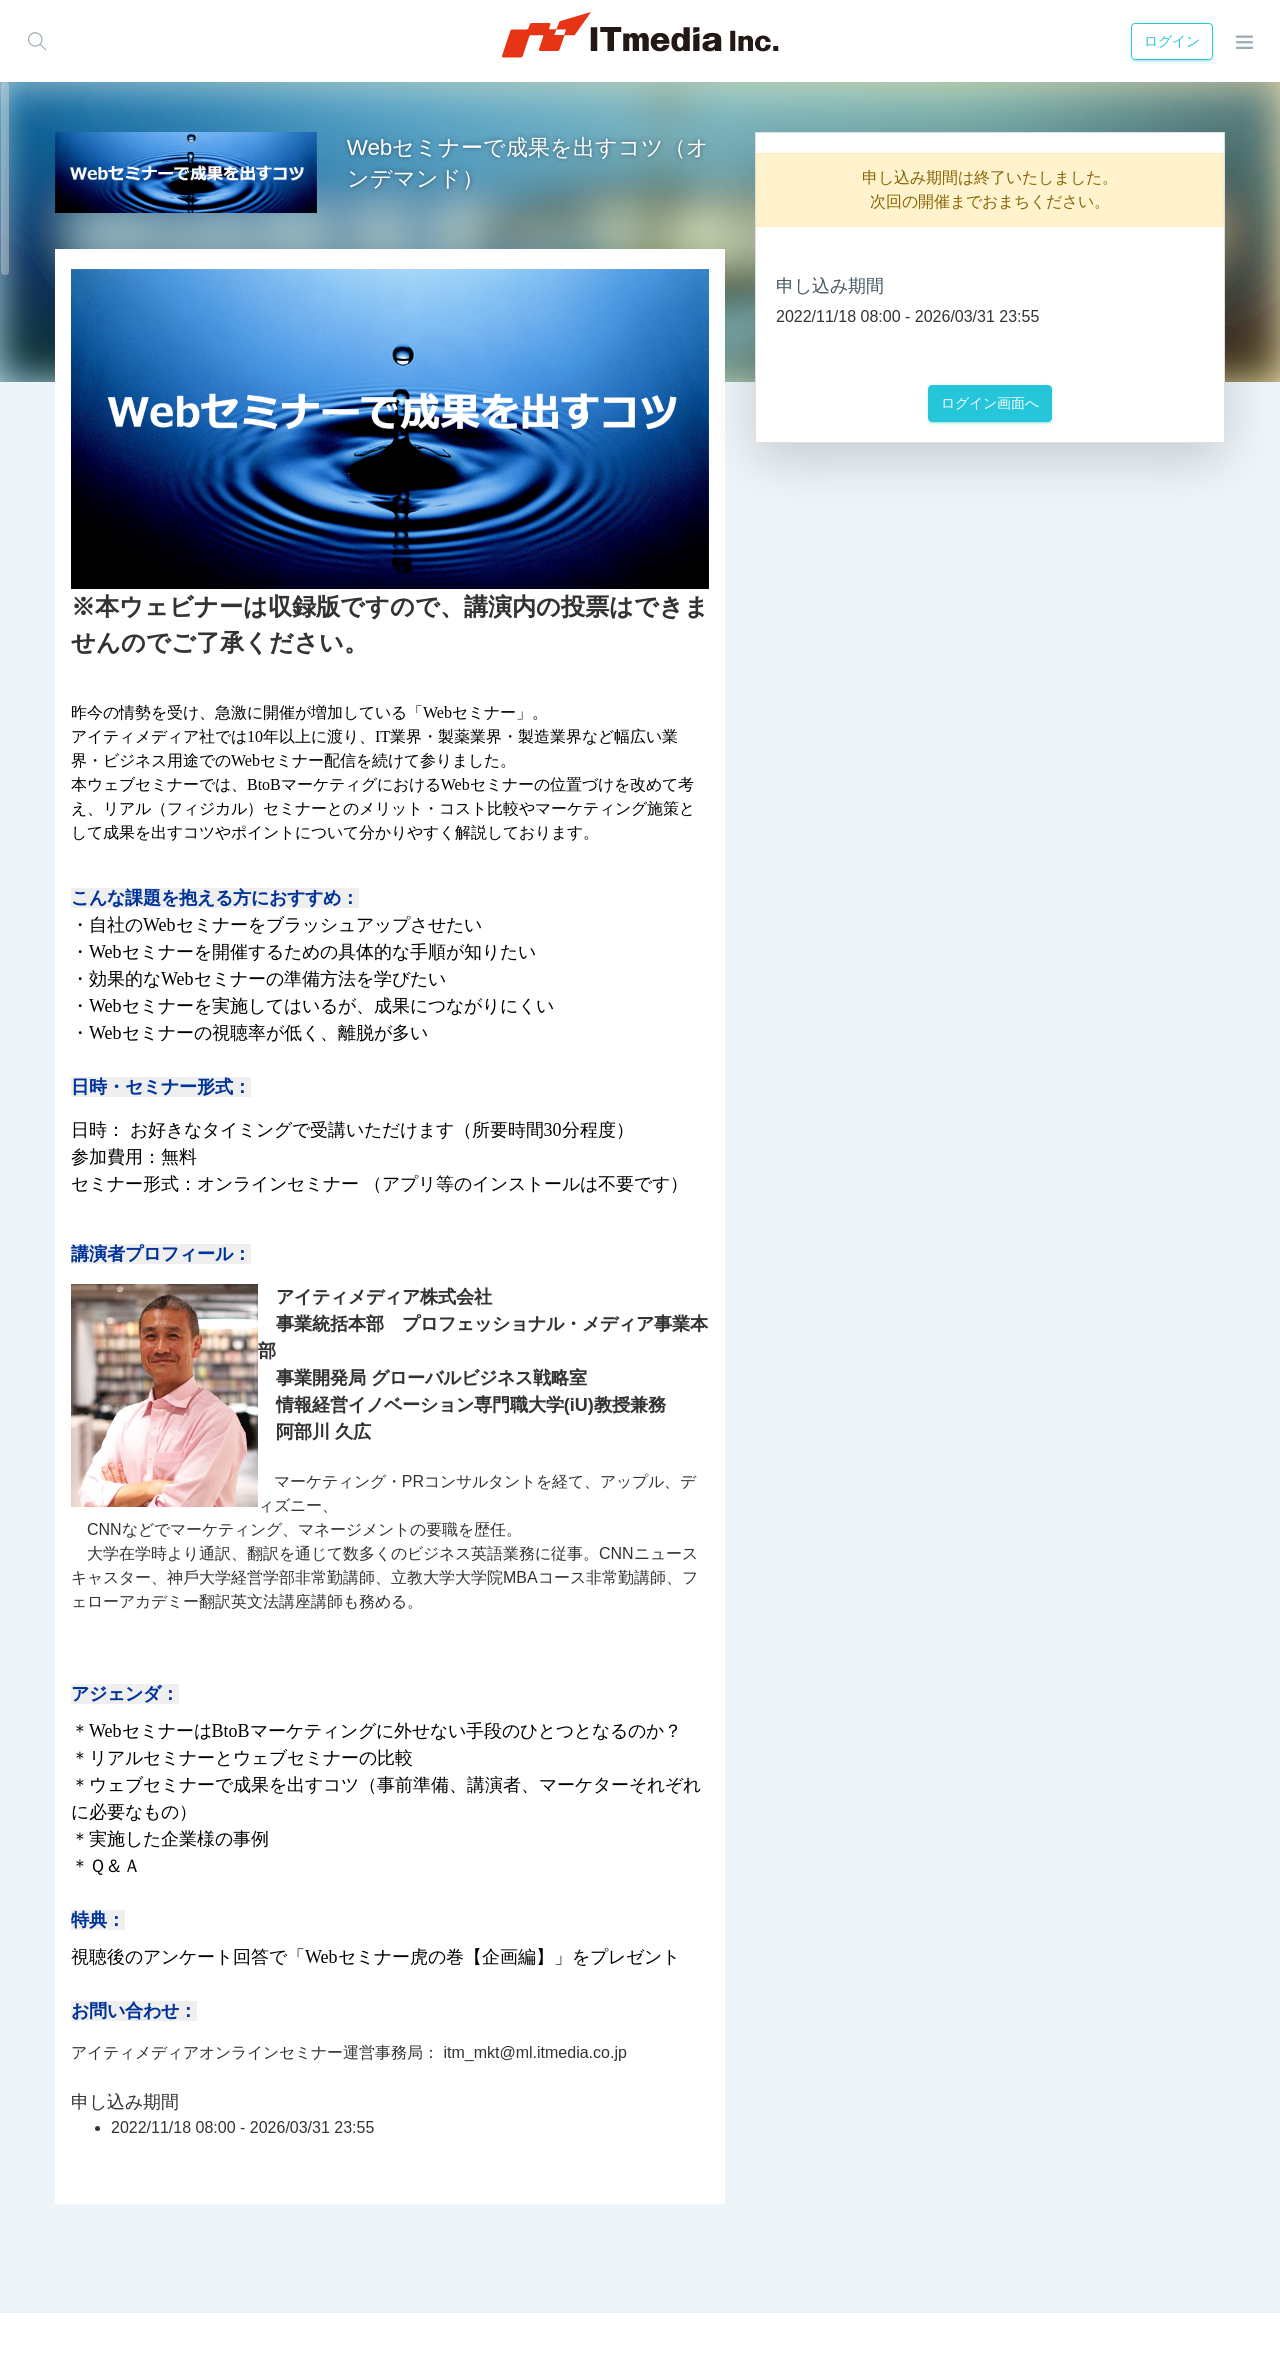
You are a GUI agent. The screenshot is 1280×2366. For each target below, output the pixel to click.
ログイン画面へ (990, 403)
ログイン (1168, 41)
